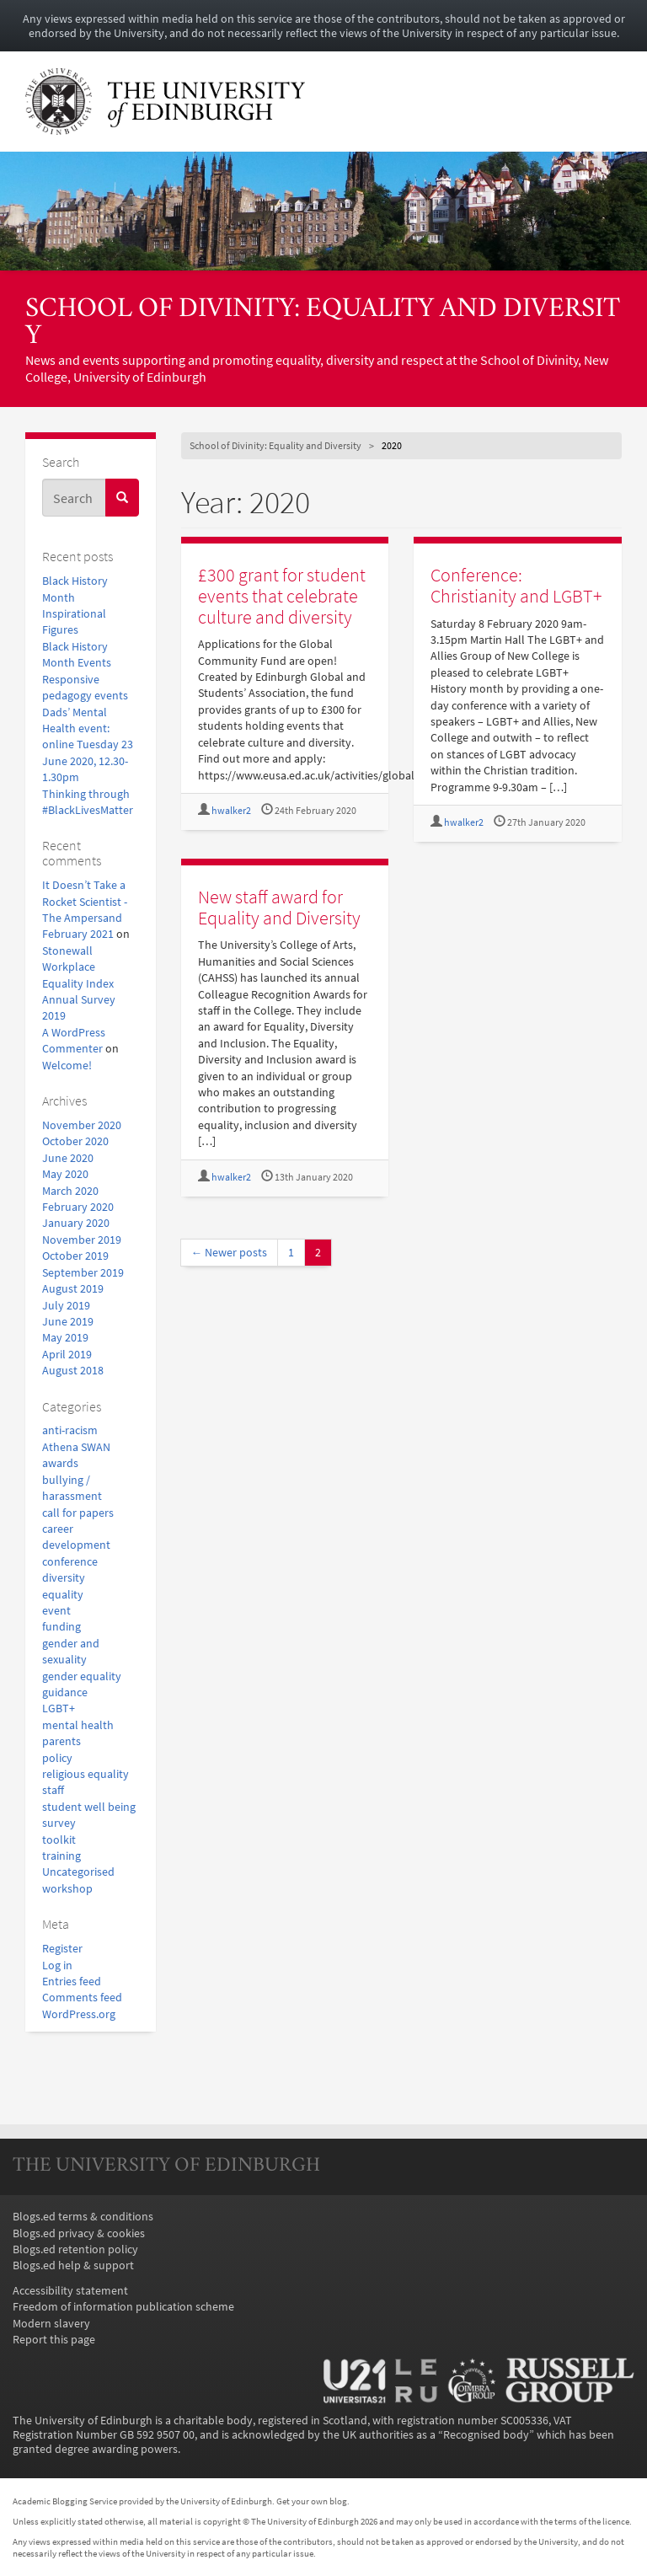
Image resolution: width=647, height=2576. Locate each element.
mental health (78, 1725)
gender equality (81, 1676)
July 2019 (66, 1306)
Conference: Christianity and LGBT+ (516, 585)
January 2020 (76, 1223)
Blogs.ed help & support (73, 2265)
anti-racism (70, 1430)
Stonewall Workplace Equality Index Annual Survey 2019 (78, 984)
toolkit (59, 1840)
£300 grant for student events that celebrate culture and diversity (282, 595)
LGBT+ (58, 1708)
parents (61, 1741)
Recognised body (486, 2435)
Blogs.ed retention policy (75, 2249)
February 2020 (78, 1207)
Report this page (54, 2339)
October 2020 (75, 1141)
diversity (63, 1578)
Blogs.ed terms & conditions (83, 2216)
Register (62, 1948)
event (56, 1611)
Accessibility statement (70, 2291)
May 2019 (65, 1338)
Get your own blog (311, 2501)
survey (59, 1823)
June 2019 (68, 1322)
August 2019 (73, 1289)
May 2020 (65, 1174)
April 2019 (67, 1354)
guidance (65, 1692)
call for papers (78, 1513)
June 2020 (68, 1158)
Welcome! (67, 1065)
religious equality (85, 1774)
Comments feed (82, 1997)
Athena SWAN (76, 1447)
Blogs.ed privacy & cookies (79, 2233)
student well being (89, 1807)
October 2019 (75, 1256)
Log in (57, 1965)
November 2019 (81, 1240)
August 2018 (73, 1370)
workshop (67, 1889)
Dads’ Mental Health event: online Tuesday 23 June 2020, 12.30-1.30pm (87, 745)
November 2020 (81, 1125)
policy (57, 1758)
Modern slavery (51, 2323)
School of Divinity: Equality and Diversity (322, 323)
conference (70, 1562)
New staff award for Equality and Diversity (279, 907)
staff (53, 1790)
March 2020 (70, 1191)
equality (62, 1595)
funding (61, 1627)
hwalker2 (231, 811)
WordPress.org (78, 2014)
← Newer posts (229, 1252)
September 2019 (83, 1273)
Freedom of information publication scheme (123, 2307)
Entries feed (71, 1981)
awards (60, 1463)
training (61, 1856)
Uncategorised (78, 1872)
